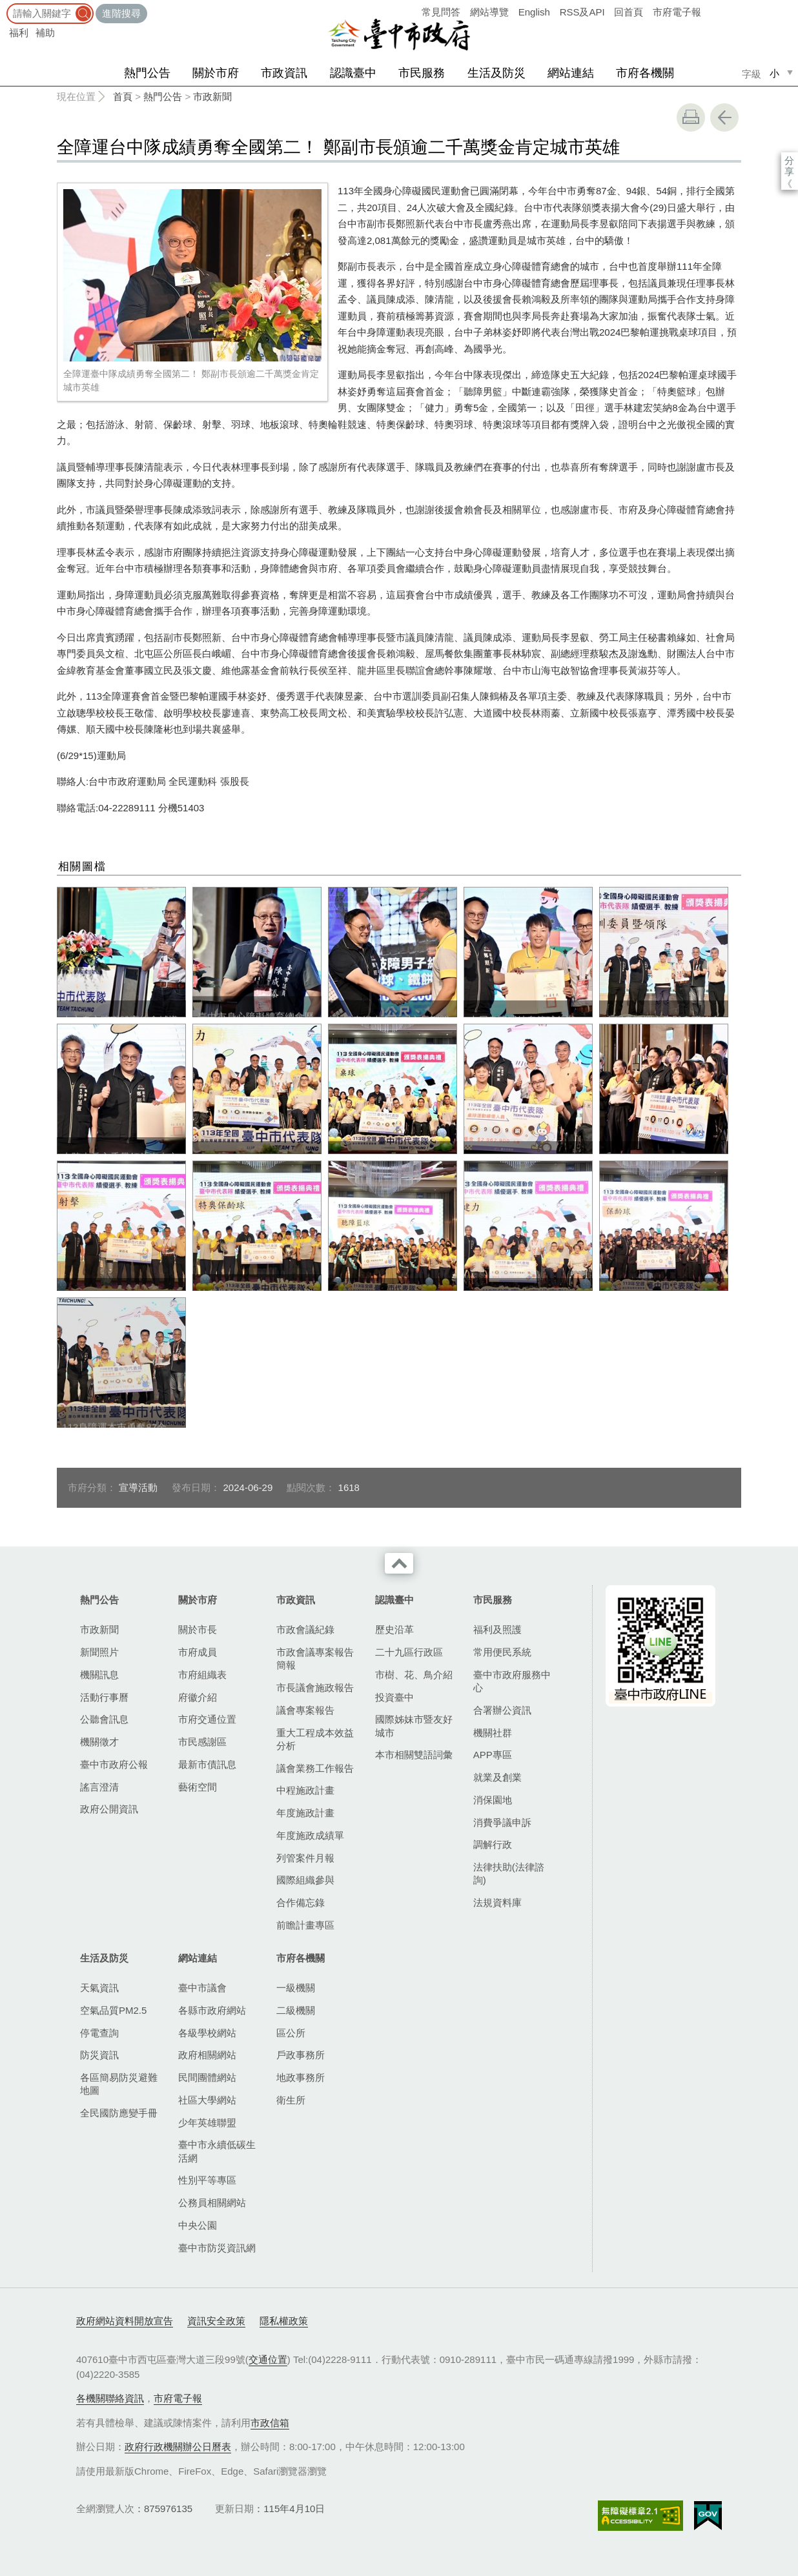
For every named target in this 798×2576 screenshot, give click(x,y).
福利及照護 (497, 1629)
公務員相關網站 (212, 2202)
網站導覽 (489, 11)
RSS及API (582, 11)
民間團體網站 (207, 2077)
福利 (18, 32)
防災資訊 (99, 2054)
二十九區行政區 (409, 1652)
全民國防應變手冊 (119, 2112)
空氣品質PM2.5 (113, 2010)
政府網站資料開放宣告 (124, 2320)
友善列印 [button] (691, 117)
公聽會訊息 (104, 1719)
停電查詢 (99, 2032)
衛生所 (290, 2099)
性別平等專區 (207, 2180)
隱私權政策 (284, 2320)
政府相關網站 (207, 2054)
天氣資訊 (99, 1987)
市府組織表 (202, 1674)
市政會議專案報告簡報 (315, 1658)
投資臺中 (394, 1697)
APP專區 (492, 1754)
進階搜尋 (121, 13)
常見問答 (441, 11)
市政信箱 (270, 2422)
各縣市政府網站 (212, 2010)
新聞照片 (99, 1652)
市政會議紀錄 (305, 1629)
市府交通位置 (207, 1719)
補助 (45, 32)
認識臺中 (353, 72)
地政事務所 (300, 2077)
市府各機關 (645, 72)
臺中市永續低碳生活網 (217, 2151)
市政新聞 (212, 96)
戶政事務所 (300, 2054)
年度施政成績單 (310, 1835)
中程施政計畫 (305, 1790)
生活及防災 (496, 72)
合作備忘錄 (300, 1902)
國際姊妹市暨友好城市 (414, 1726)
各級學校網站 (207, 2032)
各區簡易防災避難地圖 (119, 2084)
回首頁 (628, 11)
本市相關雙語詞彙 (414, 1754)
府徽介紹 (197, 1697)
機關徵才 (99, 1741)
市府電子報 (677, 11)
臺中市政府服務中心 (512, 1681)
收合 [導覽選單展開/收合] (399, 1563)
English (534, 11)
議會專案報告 (305, 1710)
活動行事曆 (104, 1697)
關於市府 (215, 72)
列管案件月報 (305, 1857)
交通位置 (268, 2359)
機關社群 (492, 1732)
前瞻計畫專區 (305, 1925)
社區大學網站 (207, 2099)
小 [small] (774, 73)
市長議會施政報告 (315, 1687)
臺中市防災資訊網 (217, 2247)
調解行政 (492, 1844)
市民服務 (421, 72)
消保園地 (492, 1799)
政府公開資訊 (109, 1808)
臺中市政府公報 (114, 1764)
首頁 (122, 96)
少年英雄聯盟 (207, 2122)
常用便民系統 (502, 1652)
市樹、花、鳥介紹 (414, 1674)
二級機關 (295, 2010)
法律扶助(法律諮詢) (508, 1873)
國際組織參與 (305, 1879)
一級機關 (295, 1987)
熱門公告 (147, 72)
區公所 (290, 2032)
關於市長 (197, 1629)
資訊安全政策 (216, 2320)
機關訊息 (99, 1674)
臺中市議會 (202, 1987)
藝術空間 (197, 1786)
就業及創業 (497, 1777)
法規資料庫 (497, 1902)
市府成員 (197, 1652)
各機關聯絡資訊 (110, 2398)
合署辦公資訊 (502, 1710)
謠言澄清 (99, 1786)
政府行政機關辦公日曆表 (178, 2446)
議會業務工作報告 (315, 1768)
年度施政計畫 (305, 1812)
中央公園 (197, 2225)
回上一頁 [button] (724, 117)
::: (4, 6)
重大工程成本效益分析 (315, 1739)
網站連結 (570, 72)
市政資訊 (284, 72)
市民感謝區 (202, 1741)
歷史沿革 (394, 1629)
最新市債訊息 (207, 1764)
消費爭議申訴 (502, 1822)
